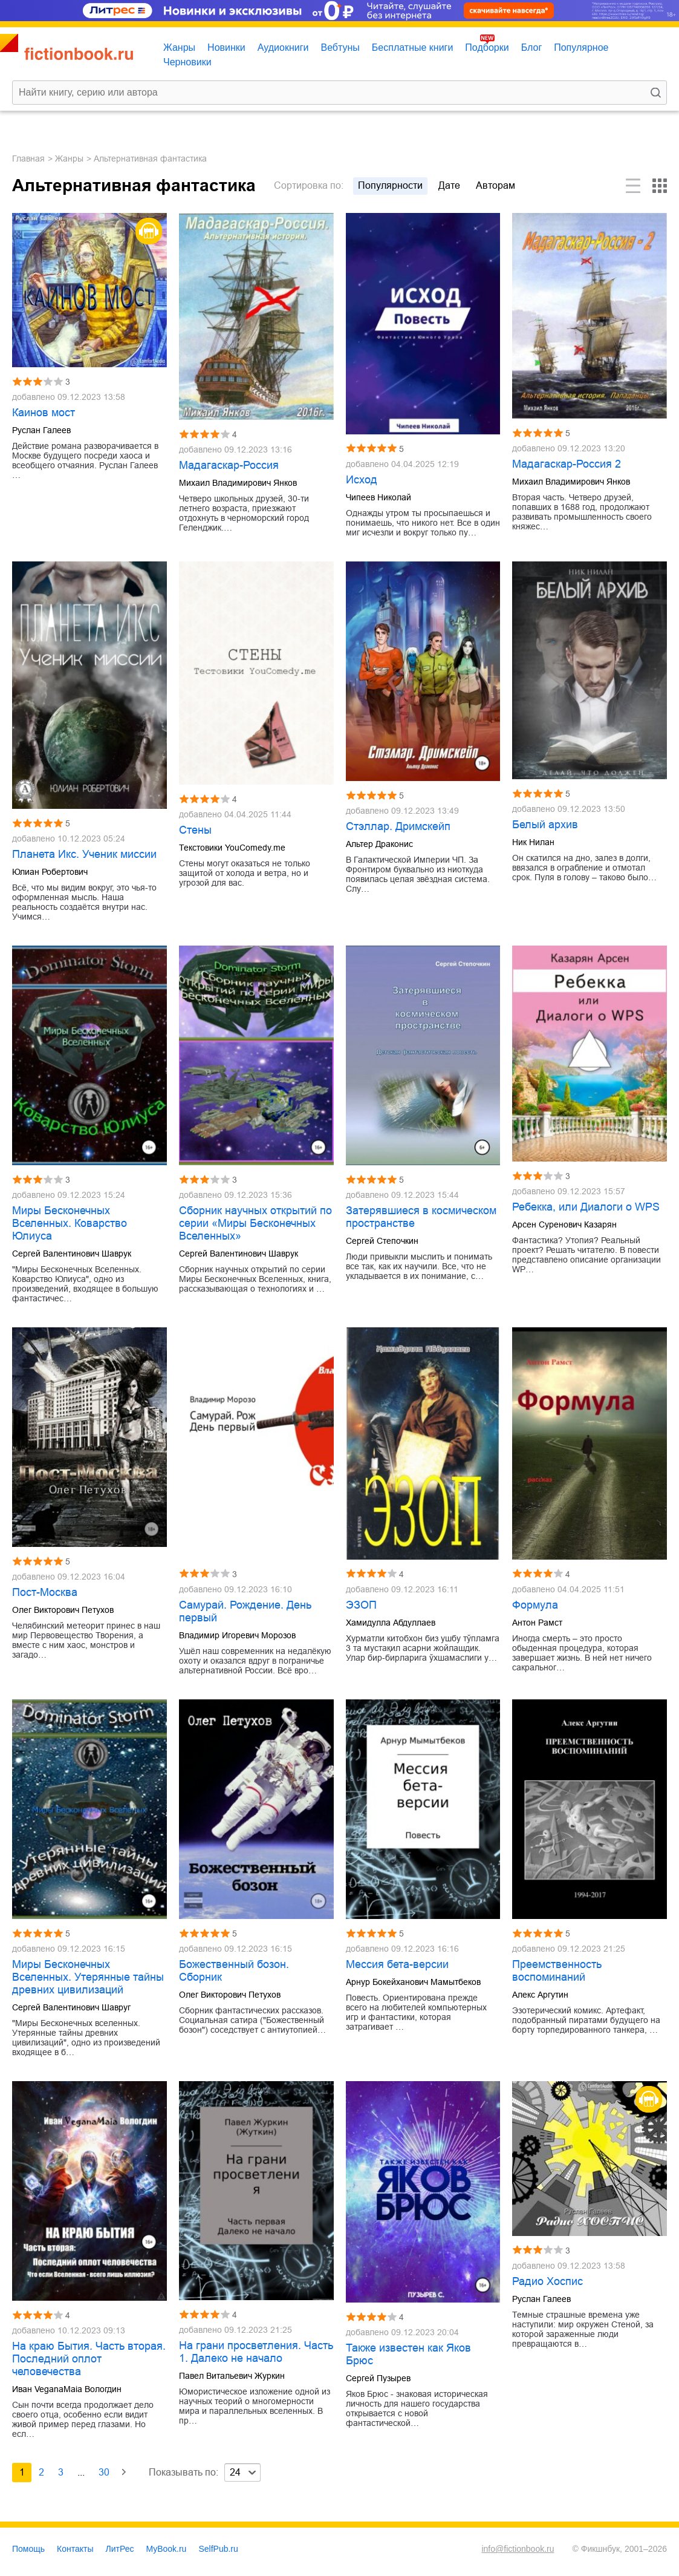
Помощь (28, 2549)
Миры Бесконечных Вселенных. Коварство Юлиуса (69, 1223)
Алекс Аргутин (540, 1994)
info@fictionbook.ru (517, 2549)
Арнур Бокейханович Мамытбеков (413, 1982)
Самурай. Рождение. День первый (245, 1611)
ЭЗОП (361, 1605)
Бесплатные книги (412, 47)
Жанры (179, 47)
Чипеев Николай (378, 497)
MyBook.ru (166, 2549)
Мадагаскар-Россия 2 (566, 464)
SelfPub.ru (218, 2549)
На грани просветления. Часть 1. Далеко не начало (256, 2351)
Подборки (486, 47)
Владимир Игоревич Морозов (237, 1635)
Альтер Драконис (379, 844)
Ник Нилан (533, 842)
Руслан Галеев (41, 430)
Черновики (187, 62)
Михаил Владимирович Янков (238, 483)
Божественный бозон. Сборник (234, 1970)
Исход (361, 480)
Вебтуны (339, 47)
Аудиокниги (283, 47)
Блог (531, 47)
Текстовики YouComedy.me (232, 847)
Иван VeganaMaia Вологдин (67, 2389)
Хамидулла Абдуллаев (390, 1622)
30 (104, 2472)
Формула (535, 1605)
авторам (495, 185)
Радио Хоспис (547, 2281)
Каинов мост (43, 413)
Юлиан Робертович (50, 872)
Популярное (581, 47)
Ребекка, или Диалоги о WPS (586, 1207)
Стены (195, 830)
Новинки (226, 47)
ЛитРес (120, 2549)
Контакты (75, 2549)
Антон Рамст (537, 1622)
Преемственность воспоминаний (557, 1970)
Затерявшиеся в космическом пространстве (421, 1217)
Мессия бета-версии (397, 1964)
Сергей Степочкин (382, 1241)
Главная (28, 158)
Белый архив (545, 825)
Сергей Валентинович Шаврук (71, 1253)
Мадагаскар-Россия (229, 465)
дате (449, 185)
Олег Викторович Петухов (63, 1610)
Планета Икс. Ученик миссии (84, 854)
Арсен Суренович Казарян (564, 1224)
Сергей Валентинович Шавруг (71, 2007)
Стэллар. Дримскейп (398, 826)
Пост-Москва (44, 1592)
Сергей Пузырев (378, 2378)
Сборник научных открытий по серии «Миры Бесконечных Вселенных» (255, 1223)
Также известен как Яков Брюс (408, 2354)
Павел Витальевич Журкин (232, 2376)
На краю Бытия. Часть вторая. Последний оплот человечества (89, 2359)
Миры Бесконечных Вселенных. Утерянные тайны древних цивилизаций (88, 1977)
